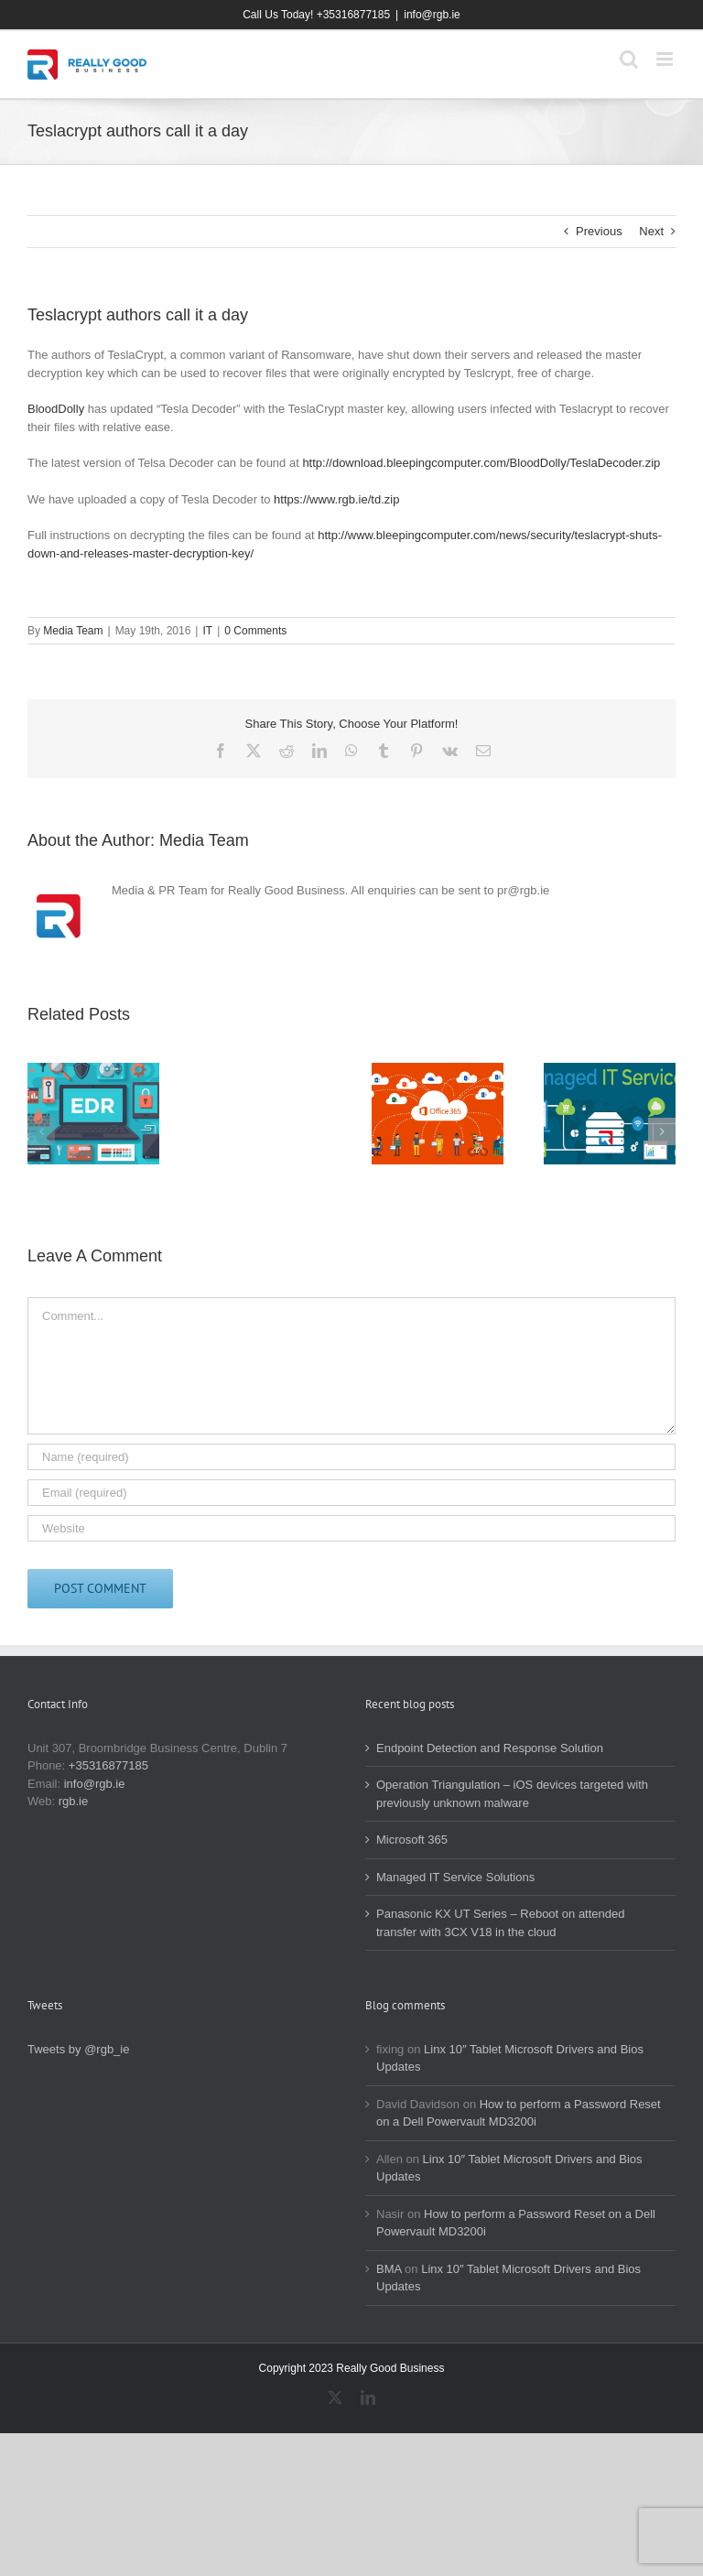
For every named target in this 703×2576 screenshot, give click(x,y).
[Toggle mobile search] (629, 59)
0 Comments (255, 630)
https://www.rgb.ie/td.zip (336, 499)
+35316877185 (108, 1765)
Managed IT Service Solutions (455, 1877)
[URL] (351, 1528)
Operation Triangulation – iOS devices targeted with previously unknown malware (512, 1794)
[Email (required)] (351, 1492)
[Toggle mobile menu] (666, 59)
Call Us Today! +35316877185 (316, 14)
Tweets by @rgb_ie (78, 2049)
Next (651, 231)
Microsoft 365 (412, 1839)
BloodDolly (55, 409)
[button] (41, 1131)
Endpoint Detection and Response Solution (489, 1748)
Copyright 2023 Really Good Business (352, 2368)
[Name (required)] (351, 1457)
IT (207, 630)
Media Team (73, 630)
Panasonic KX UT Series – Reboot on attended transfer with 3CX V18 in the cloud (500, 1923)
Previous (599, 231)
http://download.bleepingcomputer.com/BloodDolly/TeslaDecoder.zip (481, 463)
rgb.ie (74, 1801)
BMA (388, 2269)
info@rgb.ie (432, 14)
